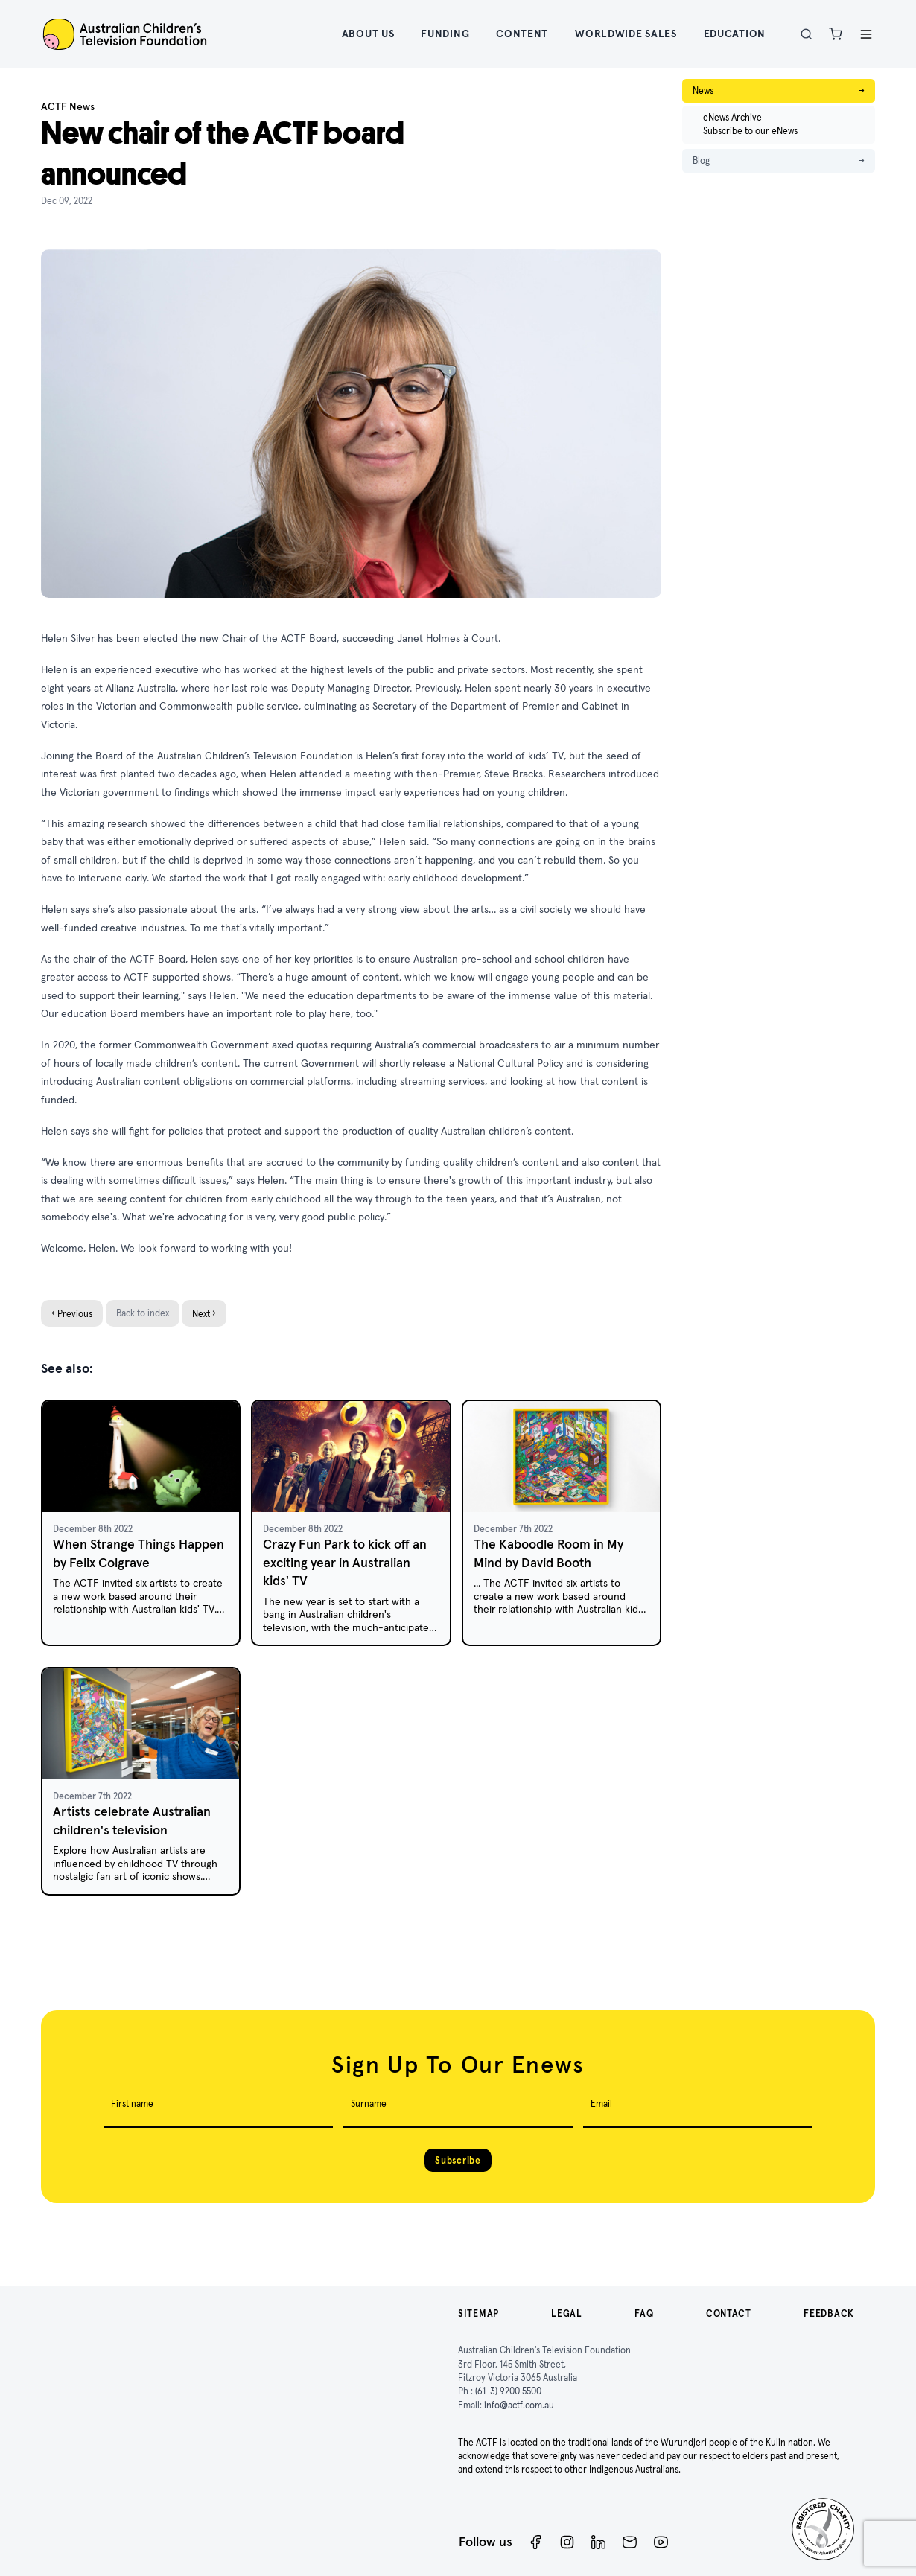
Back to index (142, 1313)
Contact (728, 2313)
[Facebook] (536, 2542)
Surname (369, 2103)
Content (522, 33)
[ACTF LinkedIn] (598, 2542)
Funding (445, 33)
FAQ (643, 2313)
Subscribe (457, 2160)
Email (601, 2103)
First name (132, 2103)
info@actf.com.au (519, 2405)
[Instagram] (567, 2542)
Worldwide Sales (626, 33)
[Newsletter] (629, 2542)
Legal (566, 2313)
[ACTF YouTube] (661, 2542)
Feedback (829, 2313)
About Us (368, 33)
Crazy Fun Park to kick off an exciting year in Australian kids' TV (345, 1562)
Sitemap (478, 2313)
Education (735, 33)
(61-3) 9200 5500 (508, 2391)
